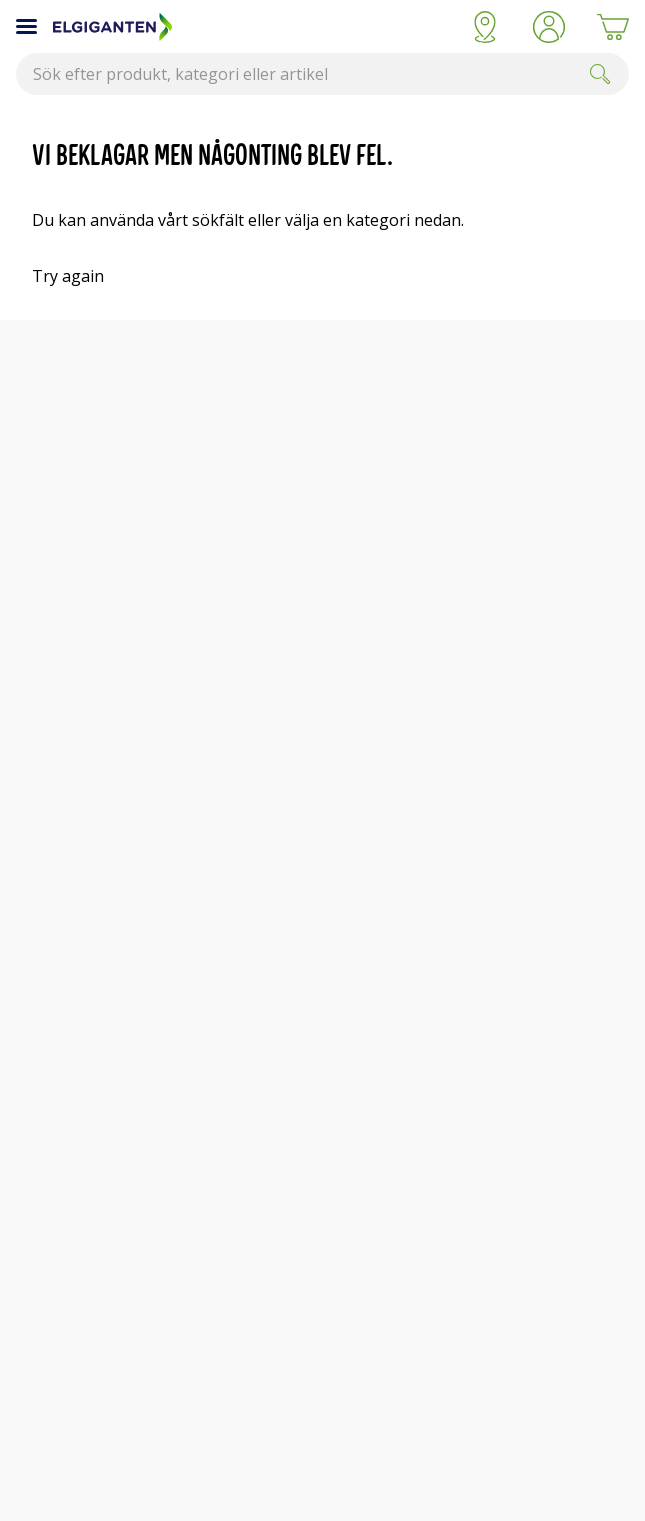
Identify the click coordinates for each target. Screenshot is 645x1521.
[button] (549, 27)
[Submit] (600, 74)
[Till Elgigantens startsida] (253, 27)
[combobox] (322, 74)
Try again (68, 276)
